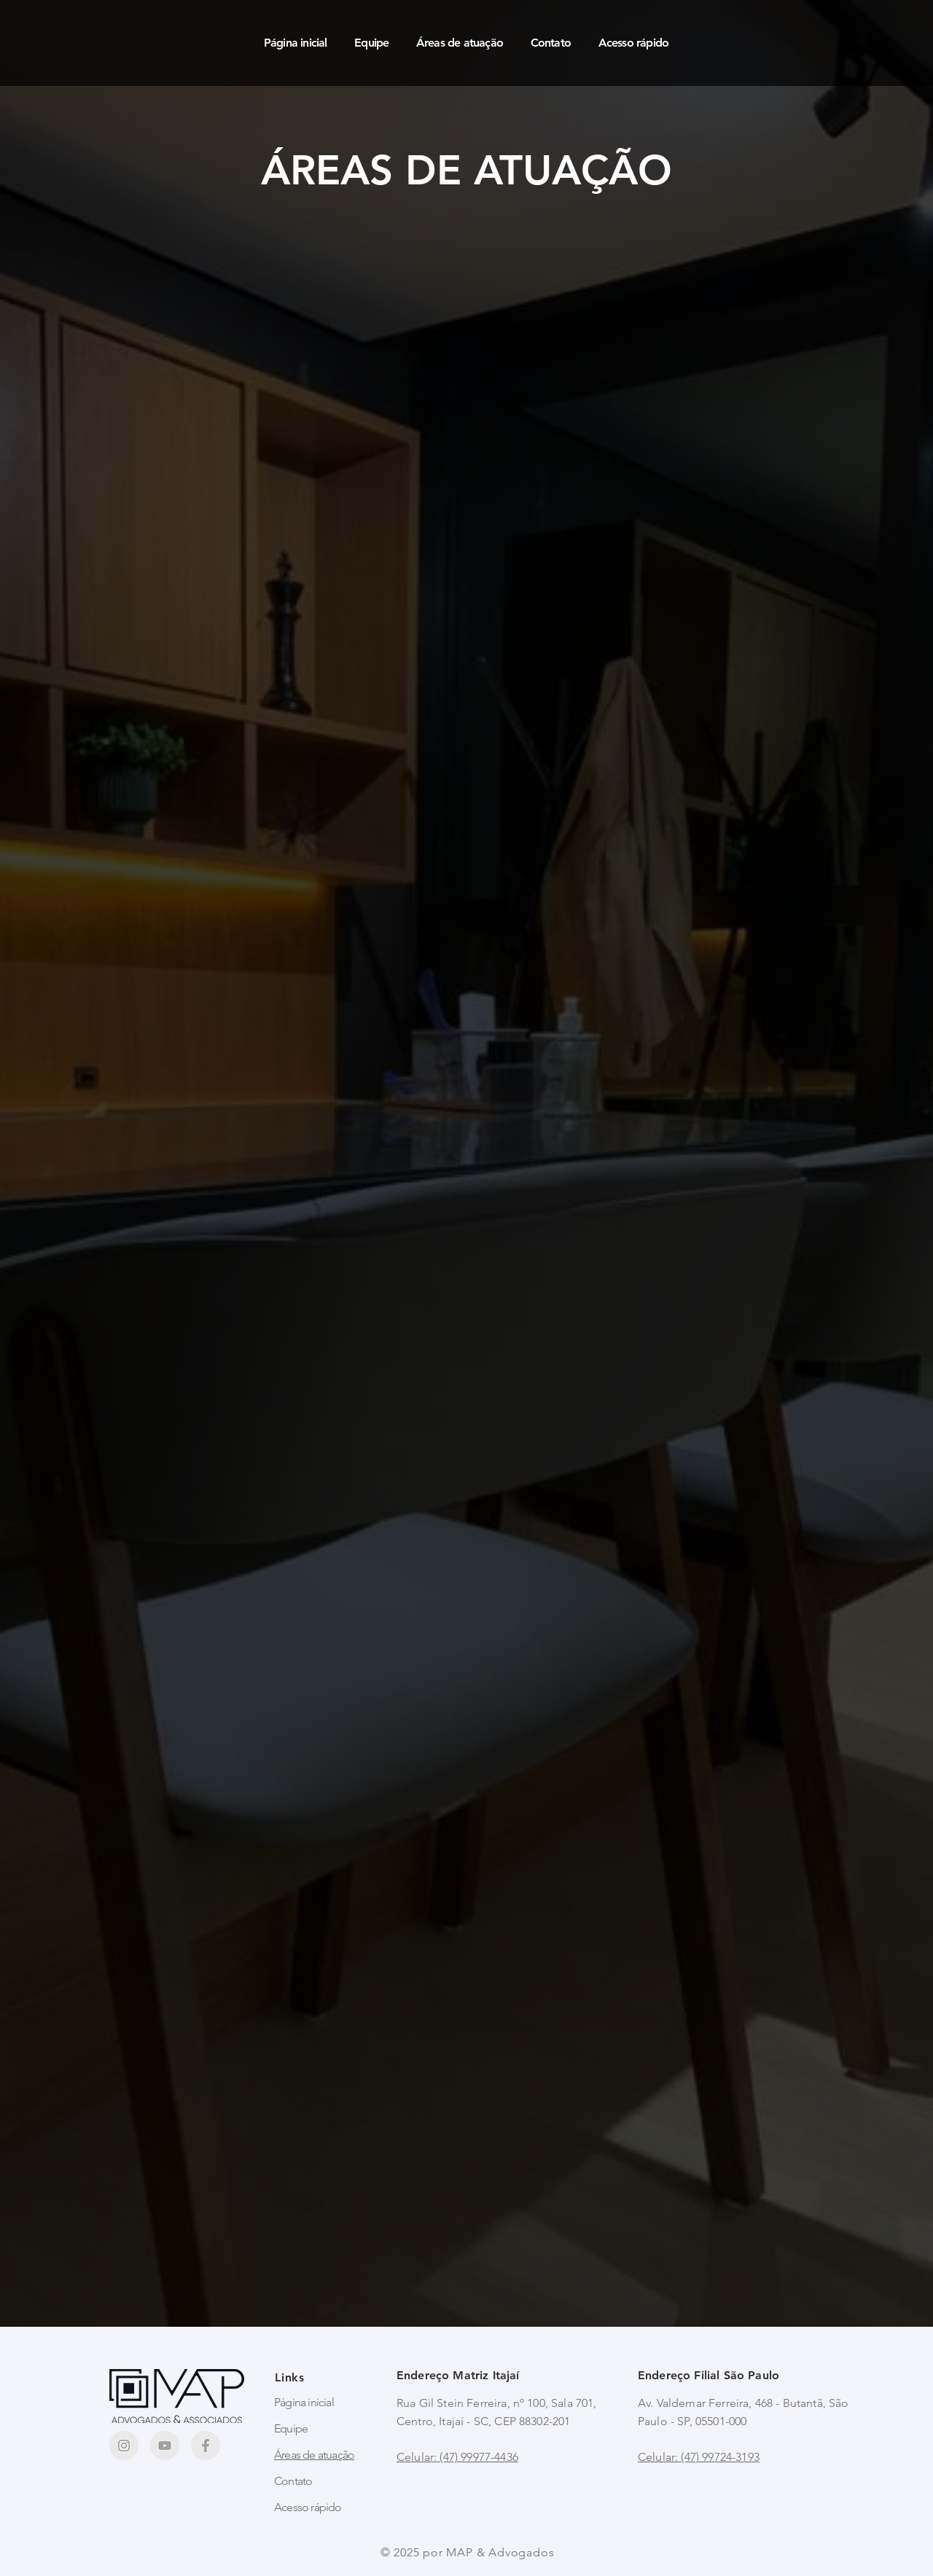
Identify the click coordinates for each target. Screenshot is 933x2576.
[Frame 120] (164, 2445)
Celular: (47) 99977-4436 (457, 2457)
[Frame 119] (123, 2445)
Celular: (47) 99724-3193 (699, 2457)
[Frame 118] (205, 2445)
